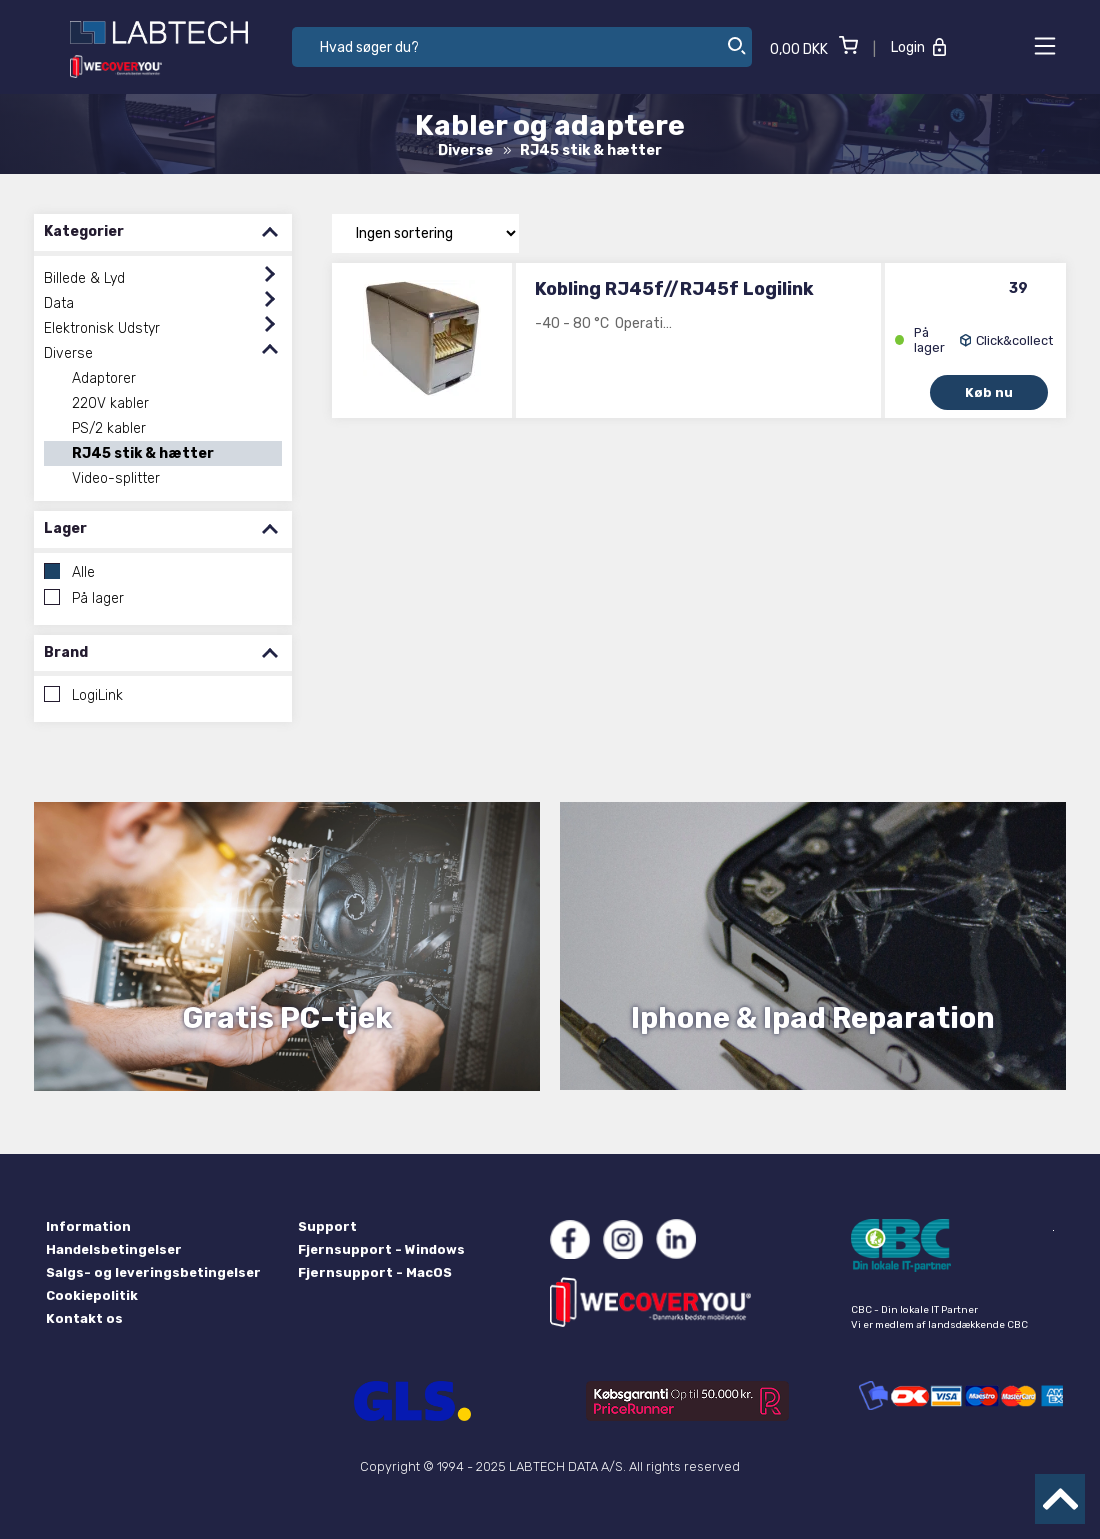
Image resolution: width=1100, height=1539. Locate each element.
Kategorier (163, 232)
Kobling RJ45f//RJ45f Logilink (674, 289)
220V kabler (110, 403)
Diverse (68, 353)
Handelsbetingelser (114, 1249)
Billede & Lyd (84, 278)
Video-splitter (116, 478)
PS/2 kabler (109, 428)
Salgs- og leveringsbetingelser (153, 1272)
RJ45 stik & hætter (143, 453)
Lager (163, 529)
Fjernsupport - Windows (381, 1249)
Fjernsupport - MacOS (375, 1272)
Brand (163, 653)
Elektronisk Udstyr (102, 328)
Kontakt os (84, 1318)
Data (59, 303)
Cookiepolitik (92, 1295)
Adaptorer (104, 378)
